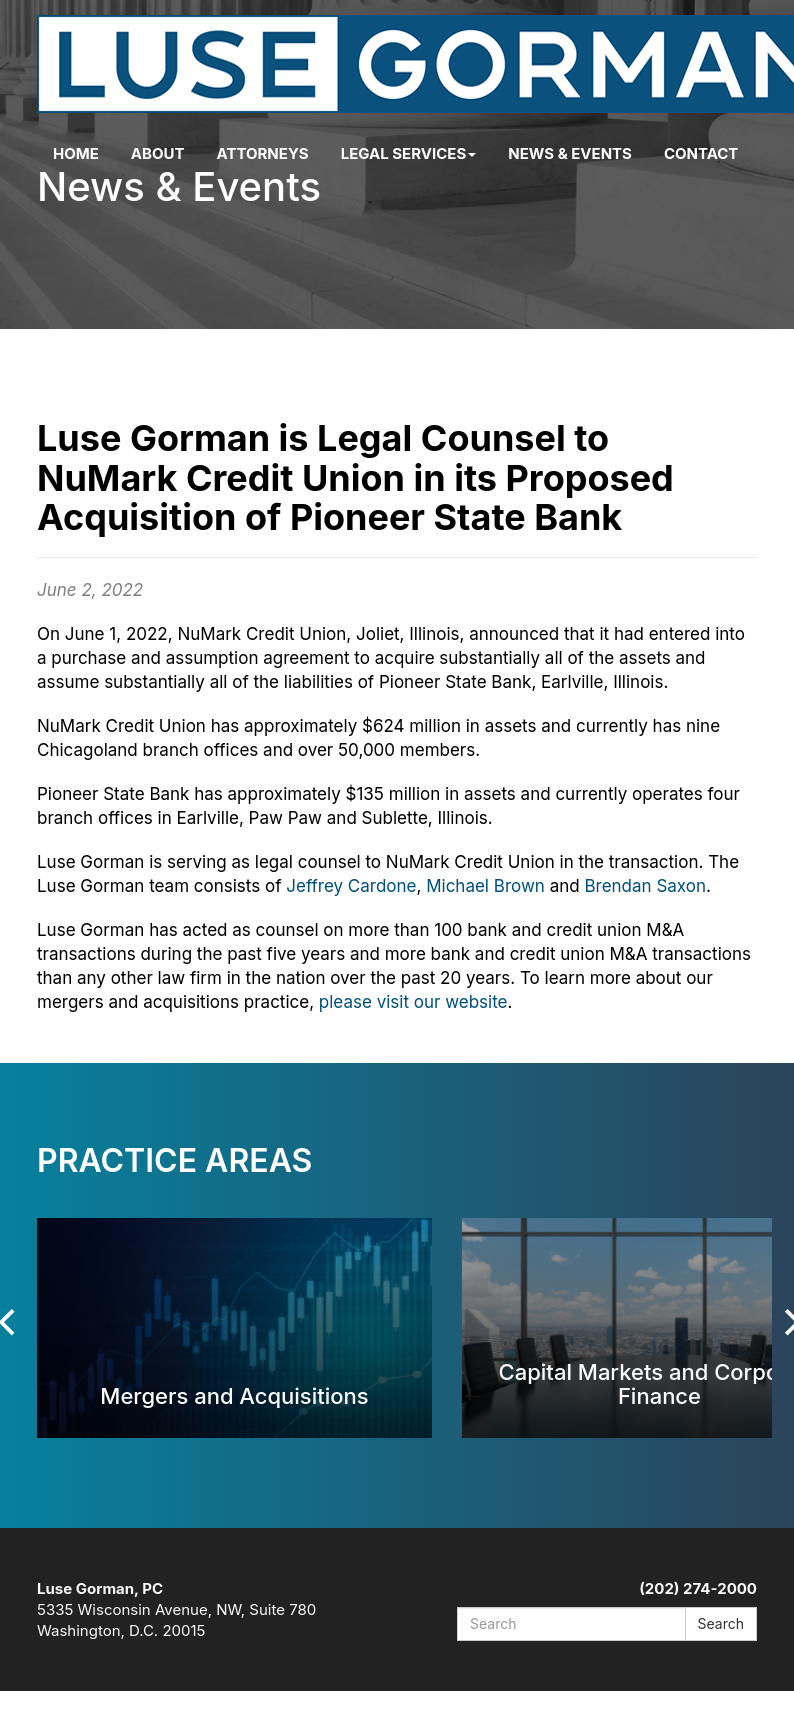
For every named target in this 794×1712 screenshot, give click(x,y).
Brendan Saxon (645, 886)
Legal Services (409, 153)
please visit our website (413, 1002)
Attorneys (263, 153)
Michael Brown (485, 886)
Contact (701, 153)
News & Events (570, 153)
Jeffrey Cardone (351, 886)
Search (721, 1623)
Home (76, 153)
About (158, 153)
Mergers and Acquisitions (234, 1395)
